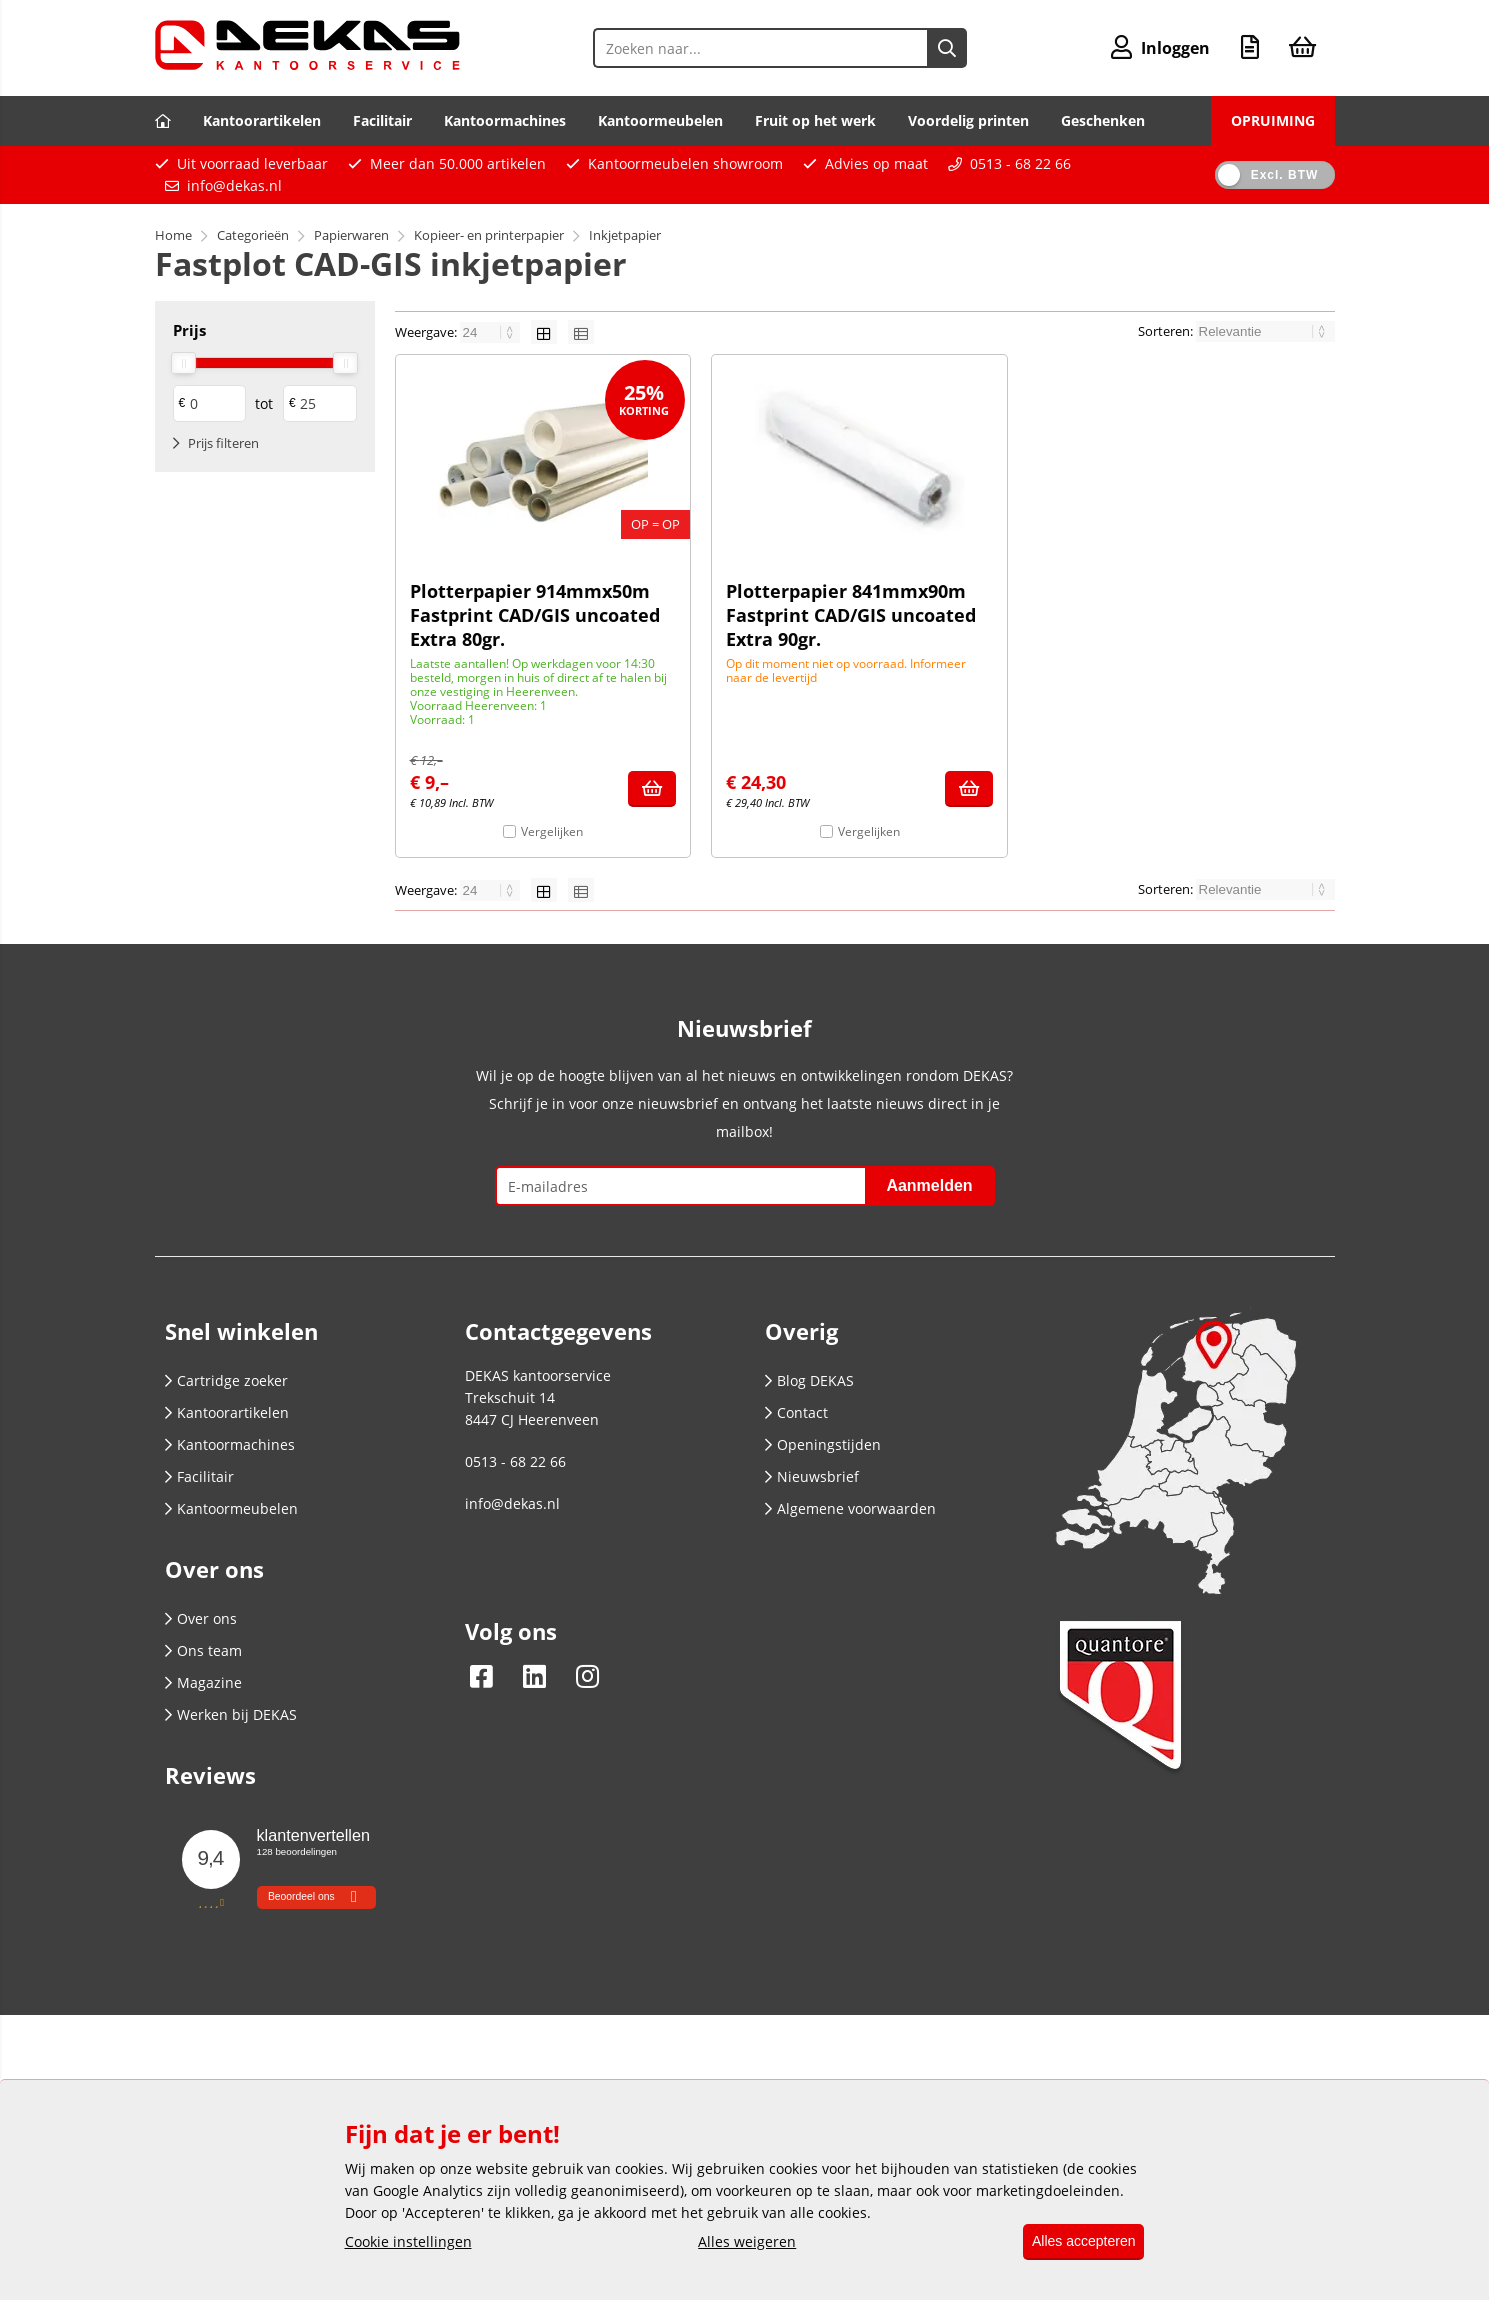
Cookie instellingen (408, 2242)
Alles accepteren (1077, 2242)
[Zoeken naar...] (943, 48)
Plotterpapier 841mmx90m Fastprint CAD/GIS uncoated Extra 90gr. (851, 615)
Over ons (201, 1618)
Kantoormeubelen (660, 120)
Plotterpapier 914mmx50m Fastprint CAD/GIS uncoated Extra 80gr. (535, 615)
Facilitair (382, 120)
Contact (796, 1412)
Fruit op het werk (815, 120)
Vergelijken (552, 831)
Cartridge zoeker (226, 1380)
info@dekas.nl (234, 185)
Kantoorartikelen (262, 120)
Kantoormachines (505, 120)
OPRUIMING (1273, 120)
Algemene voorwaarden (850, 1508)
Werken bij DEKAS (231, 1714)
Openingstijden (823, 1444)
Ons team (203, 1650)
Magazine (203, 1682)
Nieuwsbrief (812, 1476)
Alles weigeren (740, 2242)
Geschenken (1103, 120)
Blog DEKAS (809, 1380)
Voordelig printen (968, 120)
